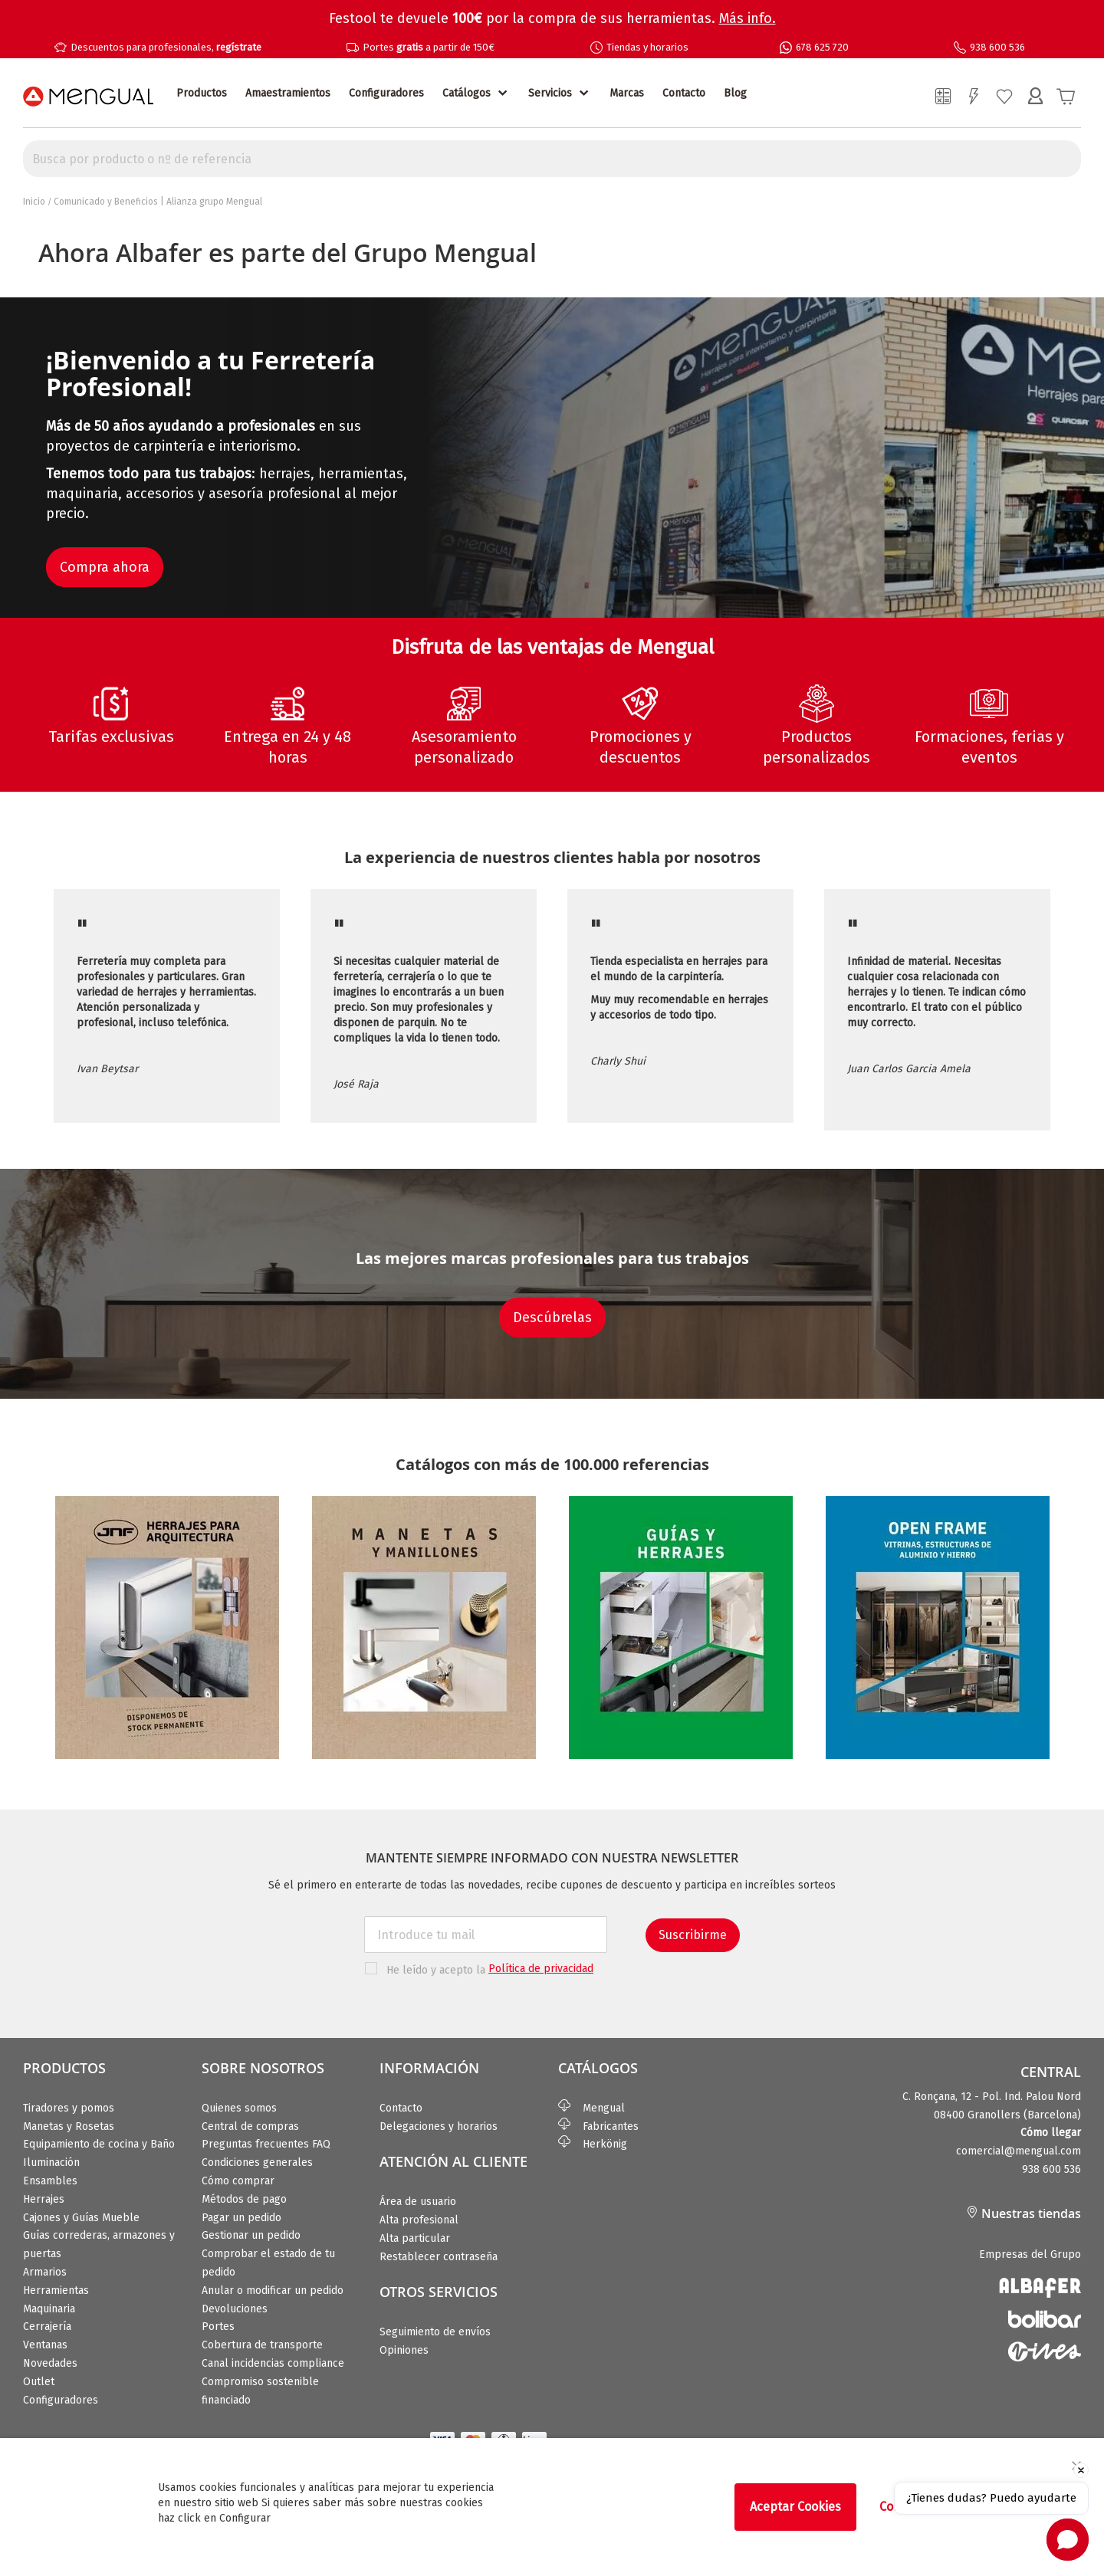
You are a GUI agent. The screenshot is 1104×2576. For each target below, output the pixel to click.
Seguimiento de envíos (435, 2331)
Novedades (50, 2363)
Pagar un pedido (241, 2217)
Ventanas (45, 2344)
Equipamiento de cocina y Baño (99, 2144)
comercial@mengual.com (1018, 2151)
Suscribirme (693, 1935)
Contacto (683, 93)
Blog (735, 93)
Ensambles (50, 2180)
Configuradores (386, 93)
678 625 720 (822, 47)
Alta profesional (419, 2220)
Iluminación (51, 2162)
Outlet (38, 2381)
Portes (218, 2326)
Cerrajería (47, 2326)
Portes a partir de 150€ (429, 47)
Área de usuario (418, 2201)
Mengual (591, 2108)
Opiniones (404, 2350)
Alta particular (415, 2238)
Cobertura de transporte (262, 2344)
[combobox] (552, 158)
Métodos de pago (244, 2199)
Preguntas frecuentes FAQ (266, 2144)
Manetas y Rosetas (68, 2126)
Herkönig (592, 2144)
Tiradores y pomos (68, 2108)
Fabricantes (598, 2126)
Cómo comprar (238, 2180)
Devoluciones (235, 2308)
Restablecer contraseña (439, 2256)
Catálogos (466, 93)
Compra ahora (105, 567)
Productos (201, 93)
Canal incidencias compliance (273, 2363)
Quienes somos (239, 2108)
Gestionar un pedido (251, 2235)
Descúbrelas (552, 1317)
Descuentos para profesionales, (166, 47)
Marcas (627, 93)
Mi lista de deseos (1004, 96)
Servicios (550, 93)
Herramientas (56, 2290)
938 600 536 (997, 47)
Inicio (34, 201)
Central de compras (250, 2126)
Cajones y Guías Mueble (81, 2217)
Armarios (45, 2272)
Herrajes (43, 2199)
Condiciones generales (257, 2162)
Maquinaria (49, 2308)
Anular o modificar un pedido (272, 2290)
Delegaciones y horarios (439, 2126)
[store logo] (88, 97)
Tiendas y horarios (647, 47)
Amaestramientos (287, 93)
